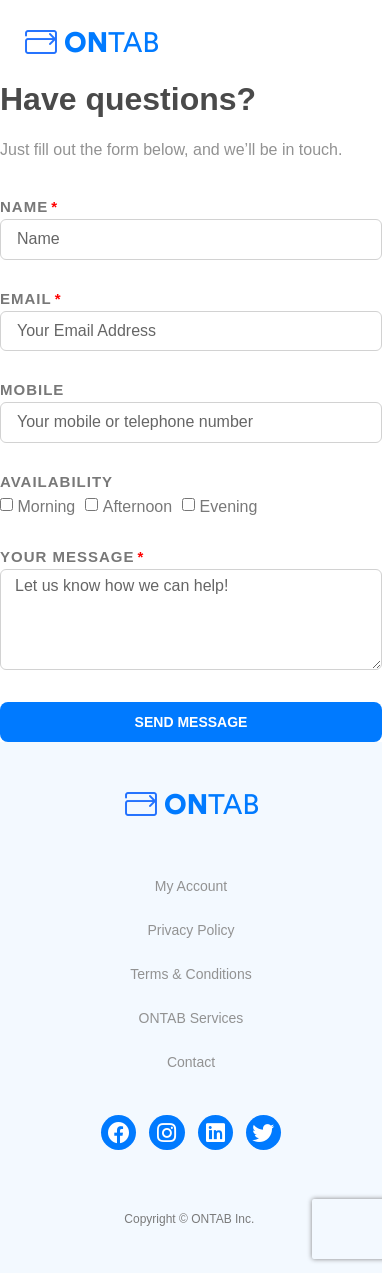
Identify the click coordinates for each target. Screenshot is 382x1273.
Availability (56, 482)
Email (26, 299)
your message (67, 557)
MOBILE (32, 390)
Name (24, 207)
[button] (191, 886)
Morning (46, 505)
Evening (229, 505)
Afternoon (137, 505)
